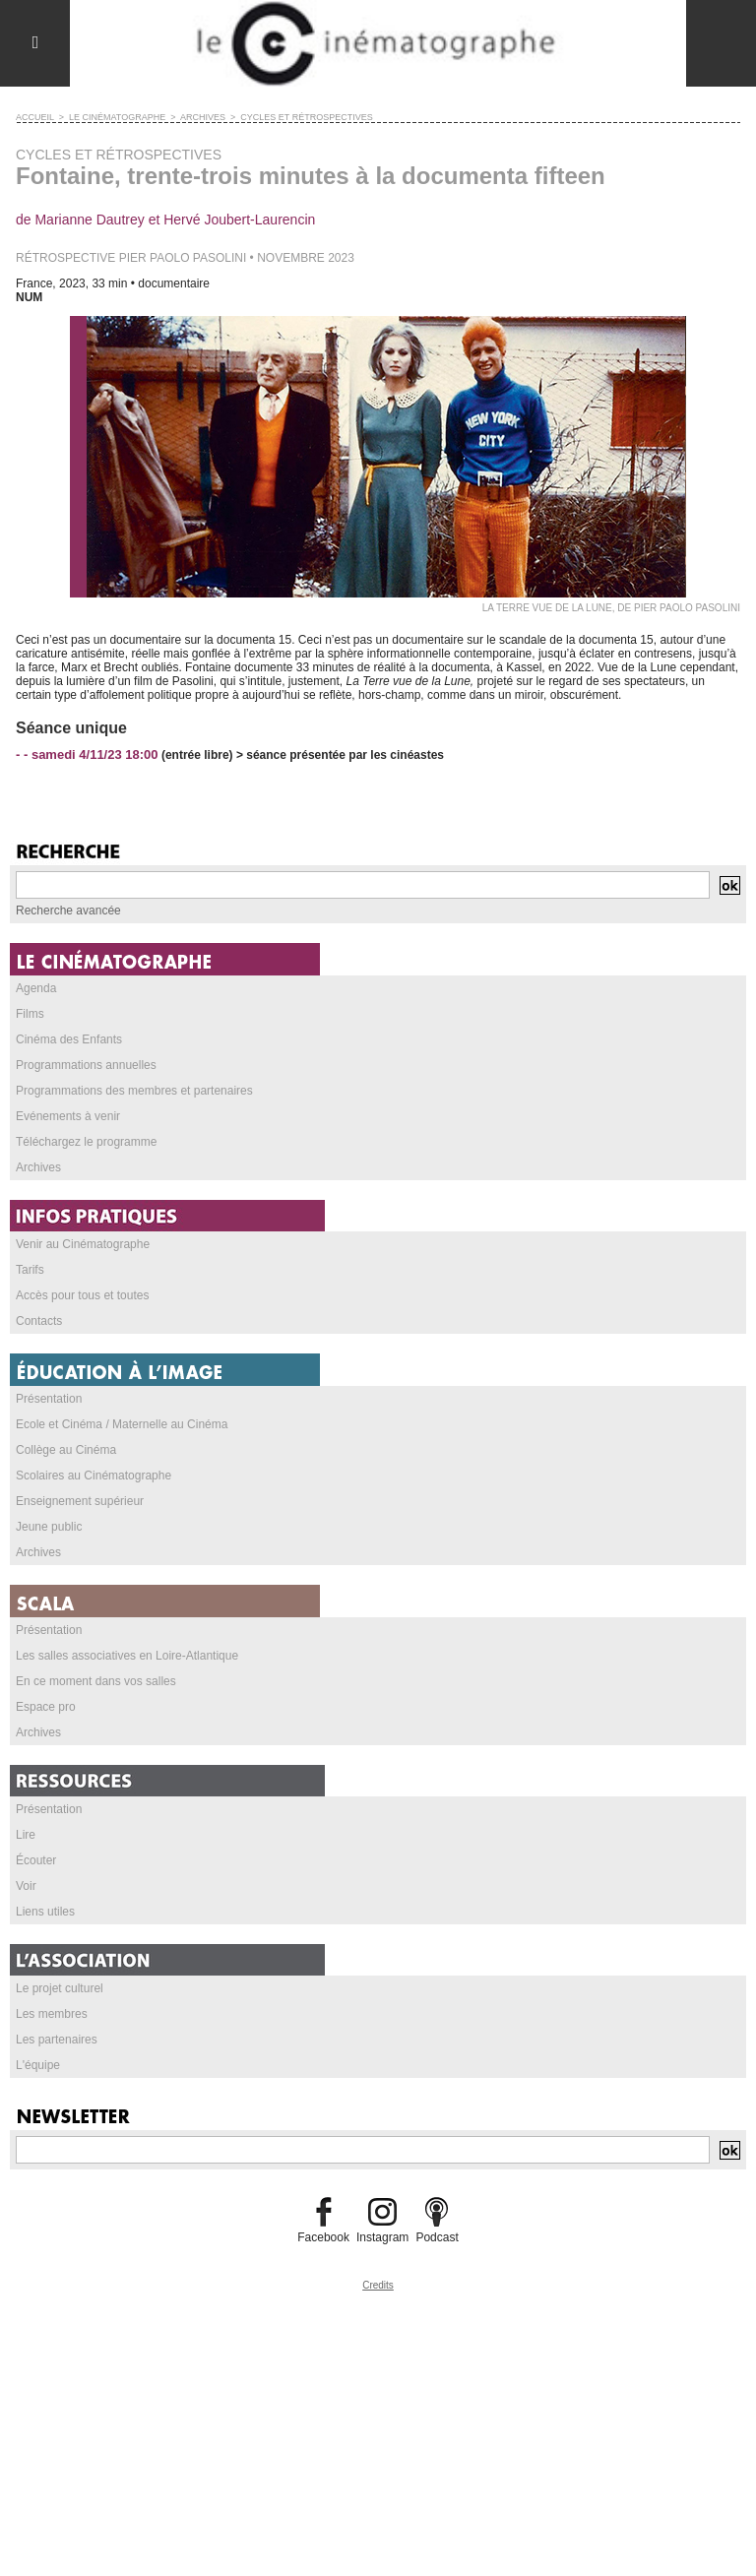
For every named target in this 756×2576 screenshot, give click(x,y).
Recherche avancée (68, 910)
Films (30, 1014)
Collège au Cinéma (66, 1450)
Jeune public (49, 1527)
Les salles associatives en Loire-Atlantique (127, 1656)
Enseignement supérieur (80, 1501)
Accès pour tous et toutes (82, 1295)
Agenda (36, 988)
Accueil (35, 117)
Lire (25, 1835)
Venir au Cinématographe (83, 1244)
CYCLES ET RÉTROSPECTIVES (306, 117)
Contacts (39, 1321)
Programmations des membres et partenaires (134, 1091)
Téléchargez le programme (86, 1142)
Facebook (323, 2237)
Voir (26, 1886)
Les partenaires (56, 2039)
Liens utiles (45, 1911)
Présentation (49, 1399)
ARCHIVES (202, 117)
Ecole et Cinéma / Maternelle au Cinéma (121, 1424)
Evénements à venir (68, 1116)
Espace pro (46, 1707)
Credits (378, 2285)
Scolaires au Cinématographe (93, 1475)
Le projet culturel (59, 1988)
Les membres (52, 2014)
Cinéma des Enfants (69, 1039)
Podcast (436, 2237)
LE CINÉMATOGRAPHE (117, 117)
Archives (38, 1167)
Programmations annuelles (86, 1065)
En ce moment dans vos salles (96, 1681)
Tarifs (30, 1270)
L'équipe (38, 2065)
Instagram (382, 2237)
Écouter (36, 1860)
